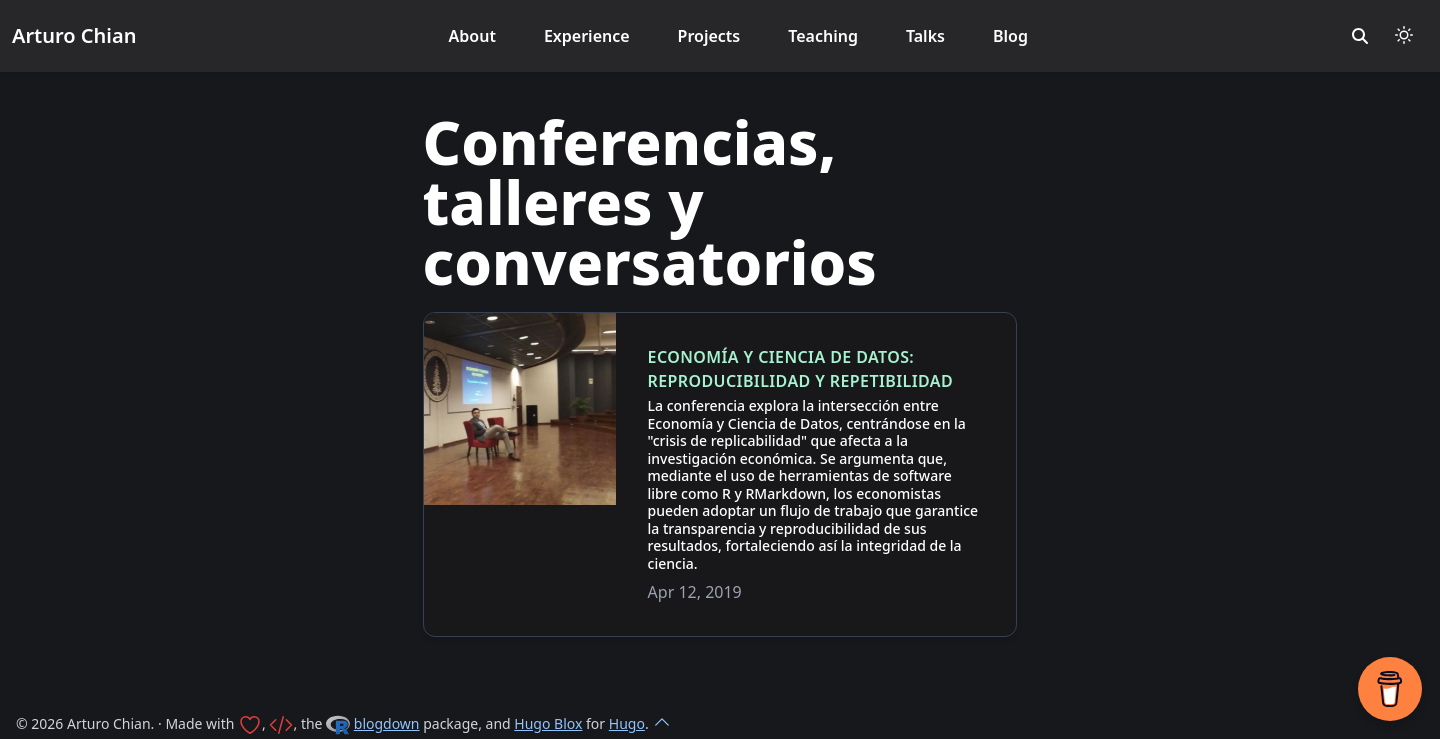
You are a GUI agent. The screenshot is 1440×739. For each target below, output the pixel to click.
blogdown (387, 723)
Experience (587, 36)
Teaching (823, 36)
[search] (1360, 36)
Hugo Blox (548, 723)
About (472, 36)
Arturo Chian (74, 35)
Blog (1010, 36)
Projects (709, 36)
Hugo (627, 723)
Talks (925, 36)
